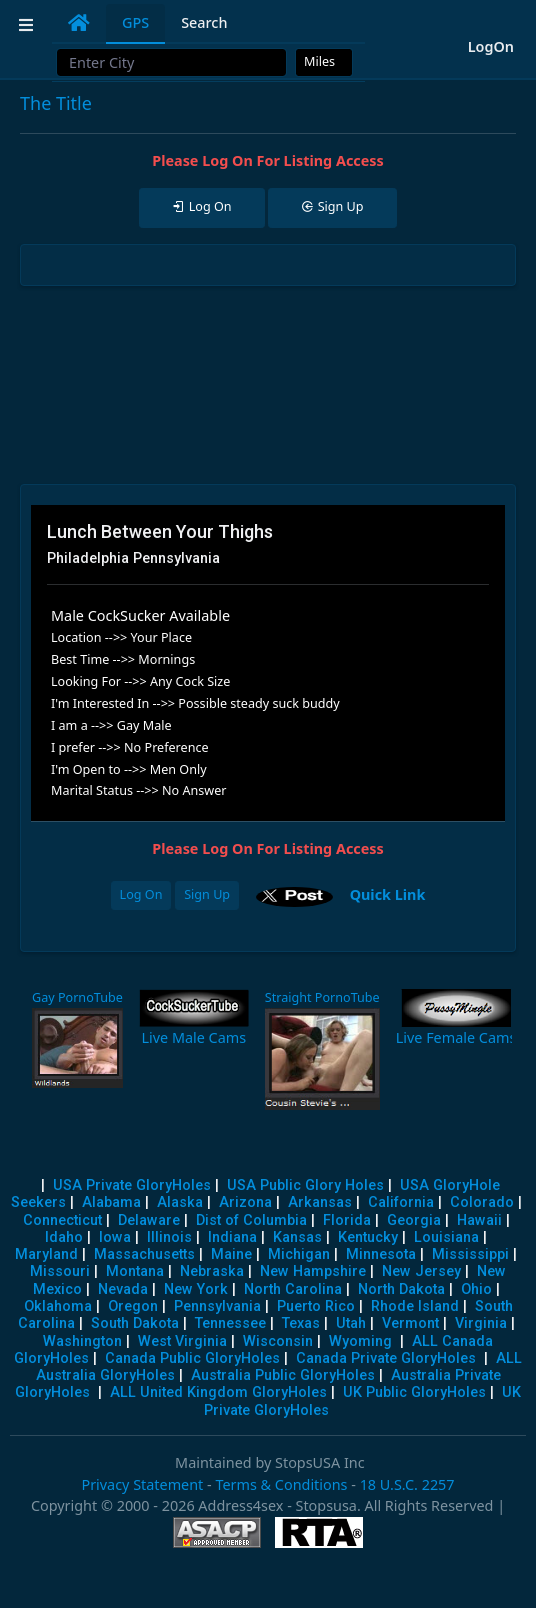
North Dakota (401, 1289)
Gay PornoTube (77, 997)
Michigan (299, 1254)
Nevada (123, 1289)
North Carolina (293, 1289)
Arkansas (320, 1202)
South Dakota (135, 1323)
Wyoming (360, 1341)
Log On (141, 894)
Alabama (111, 1202)
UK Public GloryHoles (414, 1392)
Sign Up (207, 894)
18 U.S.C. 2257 (407, 1484)
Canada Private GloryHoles (386, 1358)
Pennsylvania (217, 1306)
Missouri (60, 1271)
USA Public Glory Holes (305, 1185)
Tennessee (230, 1323)
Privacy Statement (142, 1484)
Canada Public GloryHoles (192, 1358)
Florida (347, 1220)
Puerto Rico (316, 1306)
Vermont (410, 1323)
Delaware (149, 1220)
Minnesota (381, 1254)
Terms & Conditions (281, 1484)
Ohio (476, 1289)
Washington (82, 1341)
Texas (301, 1323)
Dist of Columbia (251, 1220)
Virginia (481, 1323)
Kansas (297, 1237)
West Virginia (182, 1341)
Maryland (46, 1254)
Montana (135, 1271)
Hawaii (479, 1220)
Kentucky (368, 1237)
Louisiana (446, 1237)
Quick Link (388, 893)
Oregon (133, 1306)
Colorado (482, 1202)
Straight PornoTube (322, 997)
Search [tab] (204, 22)
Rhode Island (415, 1306)
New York (196, 1289)
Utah (351, 1323)
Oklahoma (58, 1306)
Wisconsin (278, 1341)
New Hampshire (313, 1271)
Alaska (180, 1202)
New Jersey (421, 1271)
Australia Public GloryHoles (283, 1375)
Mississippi (470, 1254)
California (401, 1202)
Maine (231, 1254)
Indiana (232, 1237)
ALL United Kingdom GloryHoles (218, 1392)
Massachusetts (144, 1254)
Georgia (414, 1220)
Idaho (64, 1237)
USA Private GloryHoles (132, 1185)
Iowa (115, 1237)
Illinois (169, 1237)
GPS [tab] (135, 22)
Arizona (245, 1202)
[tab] (79, 23)
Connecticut (62, 1220)
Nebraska (212, 1271)
